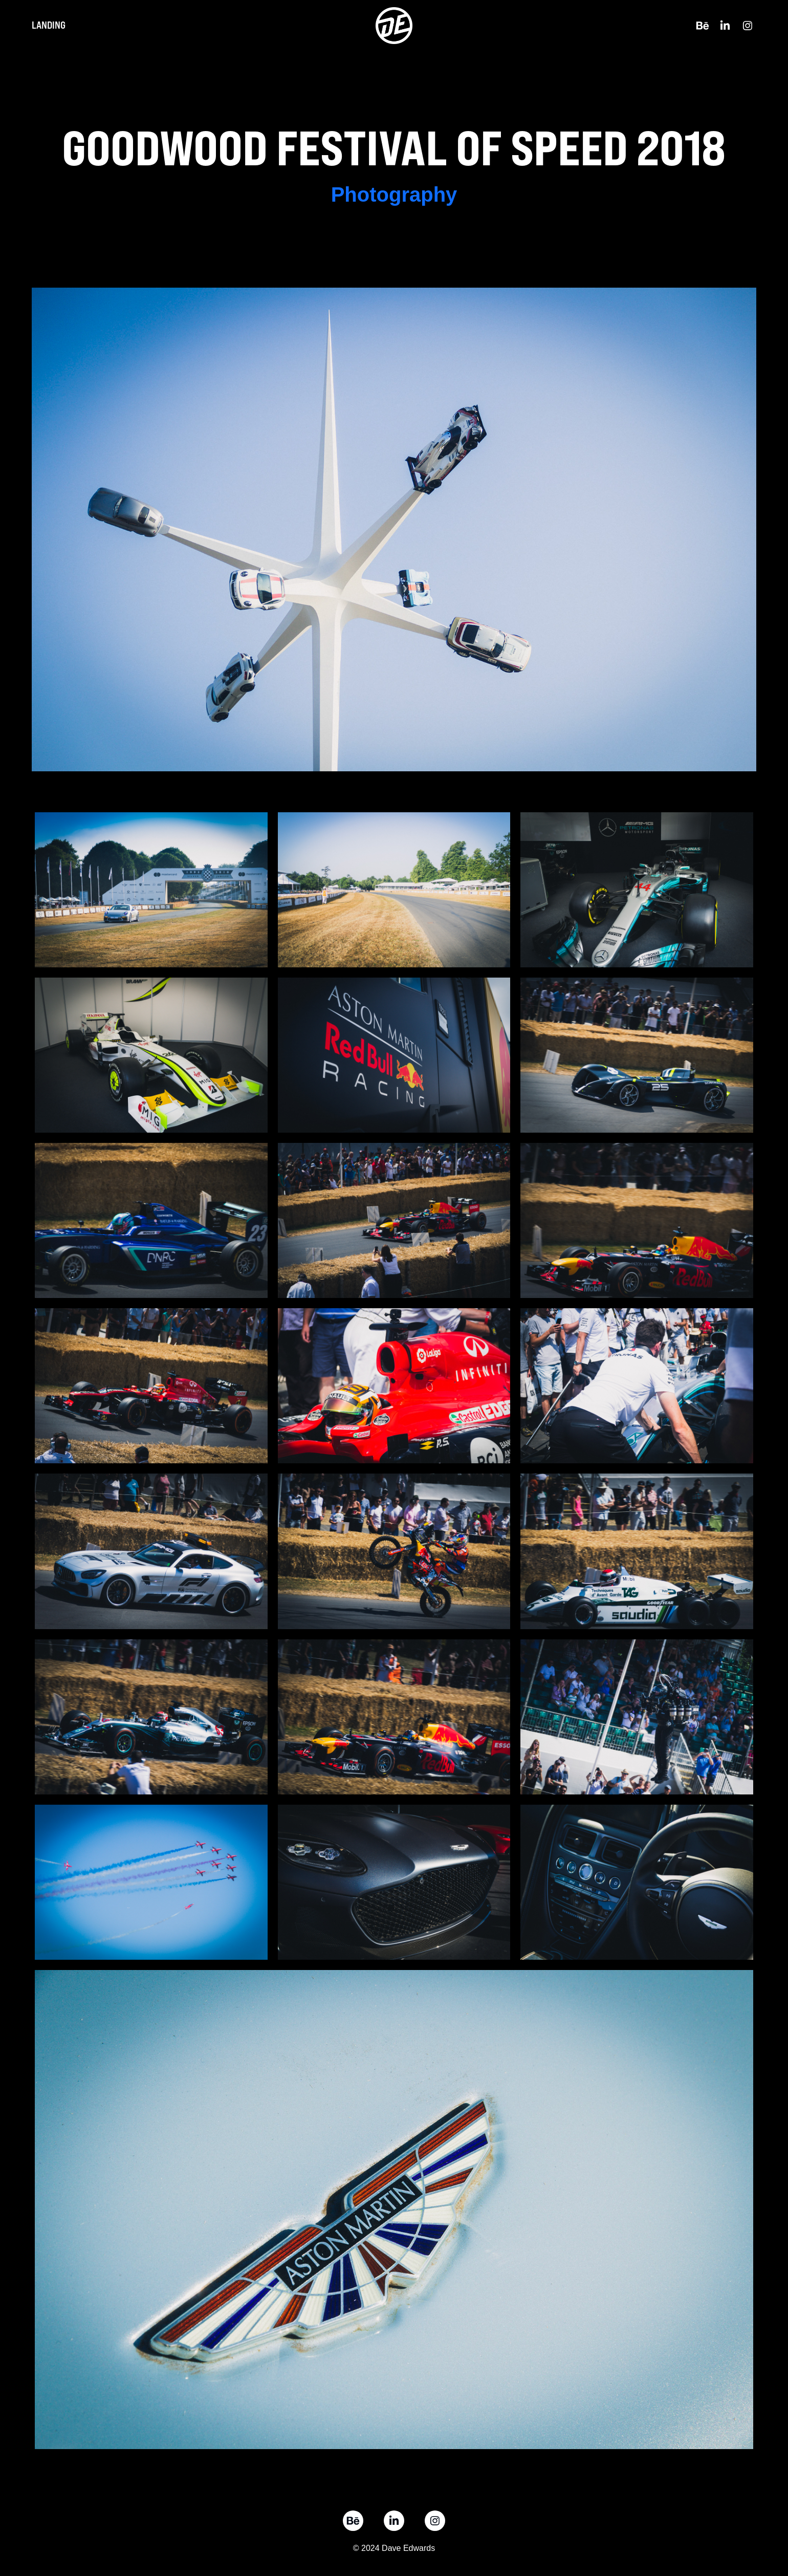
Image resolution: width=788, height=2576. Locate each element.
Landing (48, 25)
